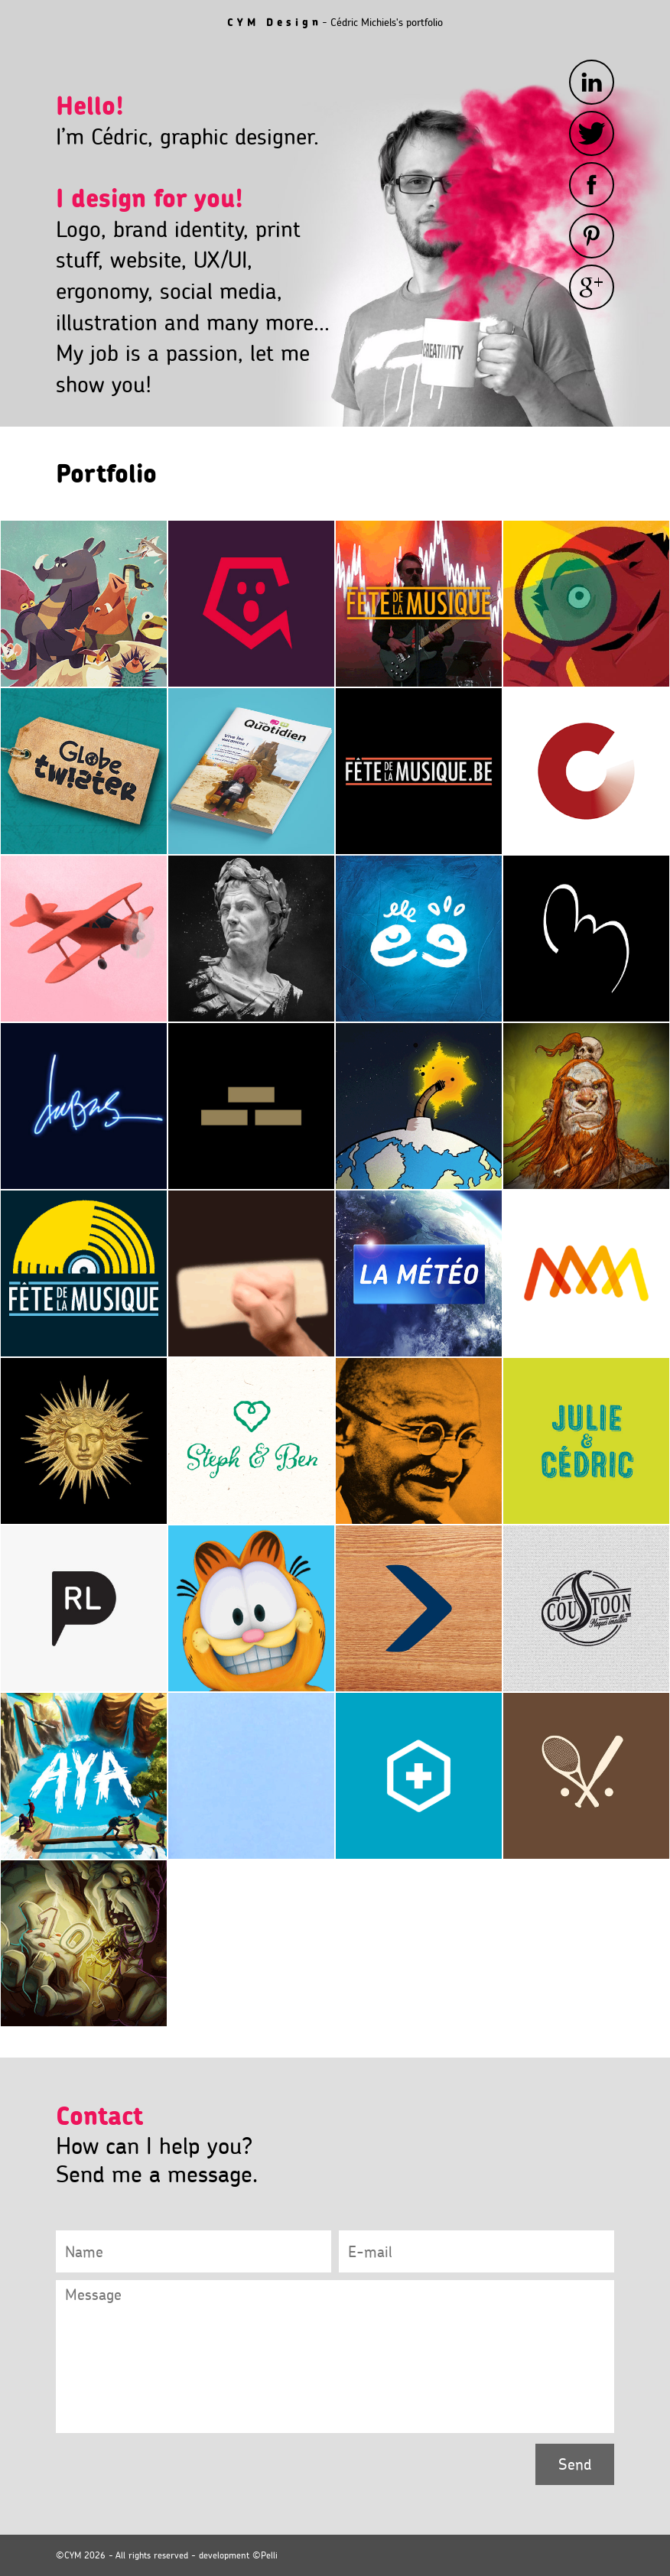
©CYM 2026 (81, 2555)
